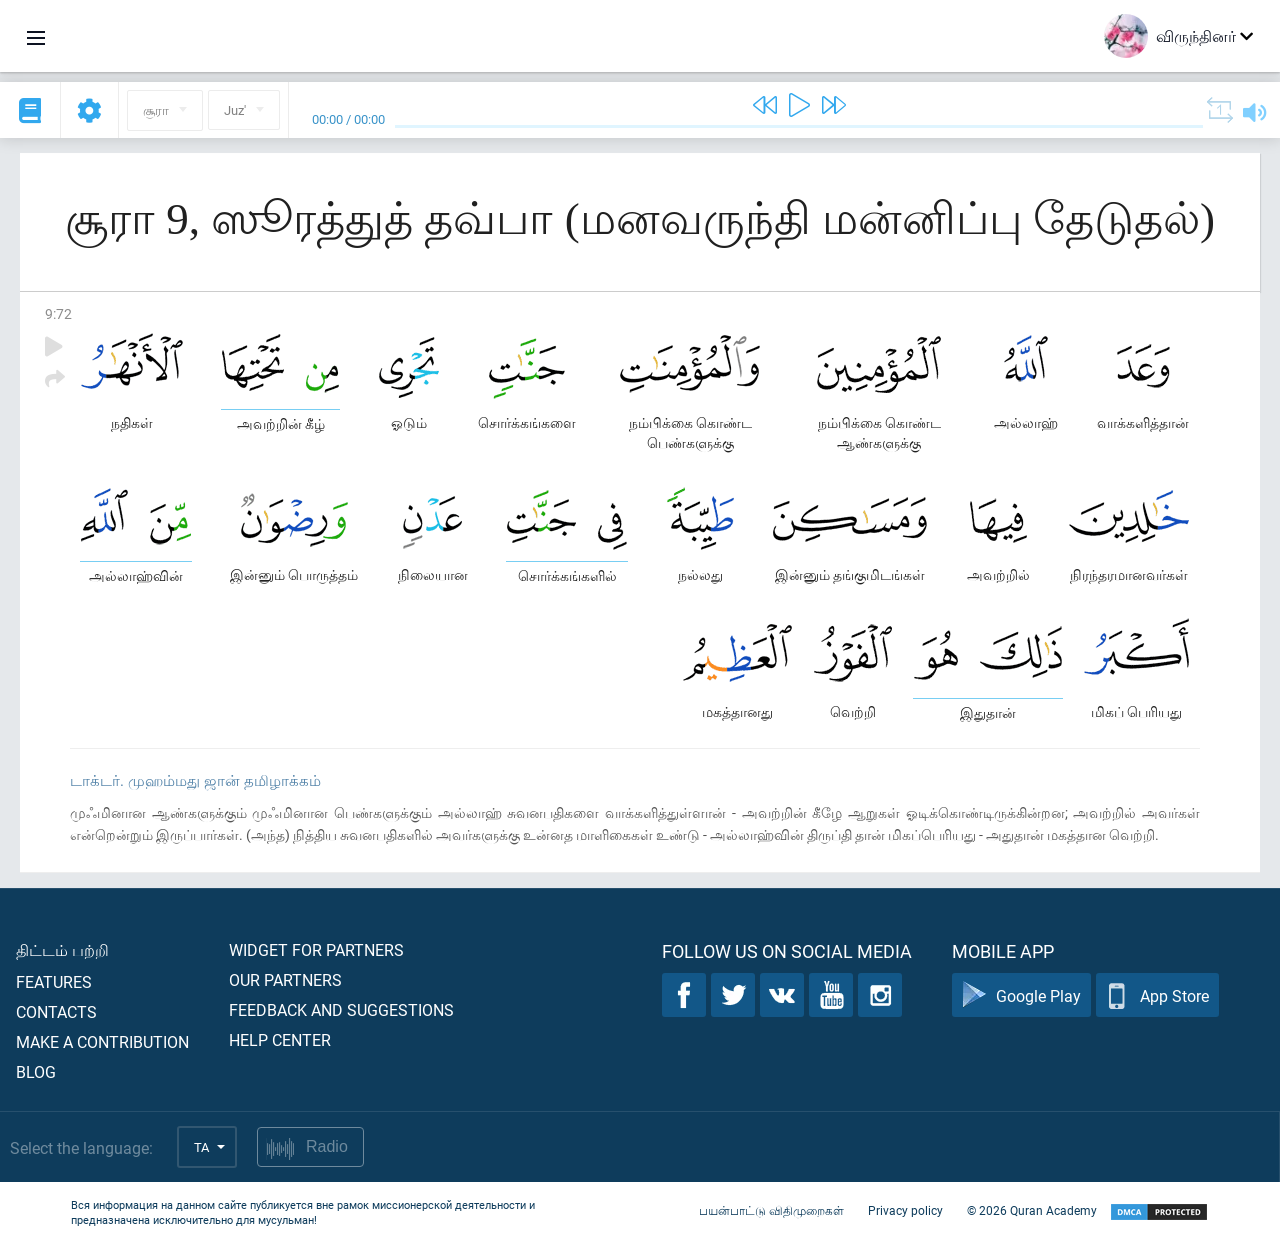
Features (54, 981)
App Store (1157, 995)
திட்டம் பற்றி (62, 949)
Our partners (285, 979)
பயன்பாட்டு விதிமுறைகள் (771, 1210)
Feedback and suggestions (341, 1009)
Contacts (56, 1011)
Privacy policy (905, 1210)
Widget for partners (316, 949)
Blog (36, 1071)
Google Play (1021, 995)
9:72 (58, 313)
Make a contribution (102, 1041)
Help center (280, 1039)
